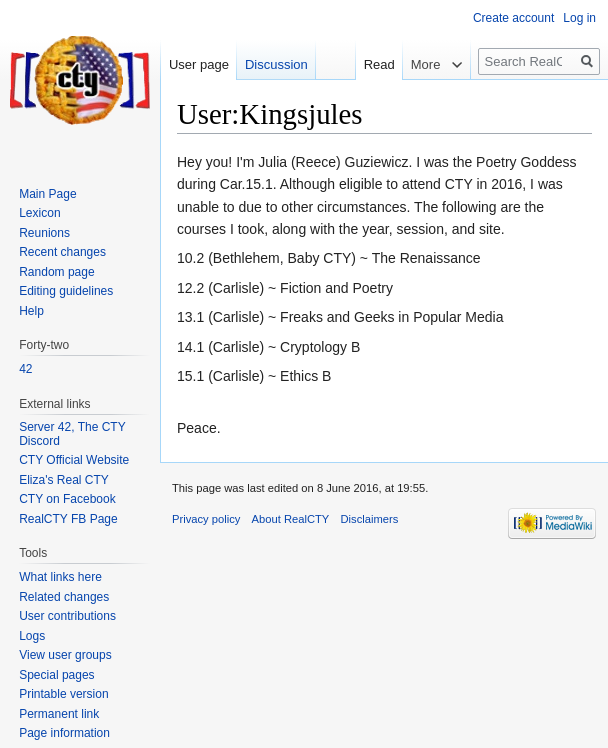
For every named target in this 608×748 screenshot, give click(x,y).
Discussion (276, 64)
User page (199, 64)
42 (25, 369)
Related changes (64, 597)
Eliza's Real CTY (64, 480)
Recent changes (62, 252)
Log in (579, 18)
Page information (64, 733)
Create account (513, 18)
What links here (60, 577)
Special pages (56, 675)
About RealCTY (291, 519)
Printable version (63, 694)
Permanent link (59, 714)
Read (369, 64)
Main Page (47, 194)
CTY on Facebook (67, 499)
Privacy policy (206, 519)
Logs (32, 636)
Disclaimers (370, 519)
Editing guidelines (66, 291)
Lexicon (39, 213)
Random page (56, 272)
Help (31, 311)
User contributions (67, 616)
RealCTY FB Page (68, 519)
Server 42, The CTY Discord (72, 434)
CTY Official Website (74, 460)
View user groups (65, 655)
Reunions (44, 233)
